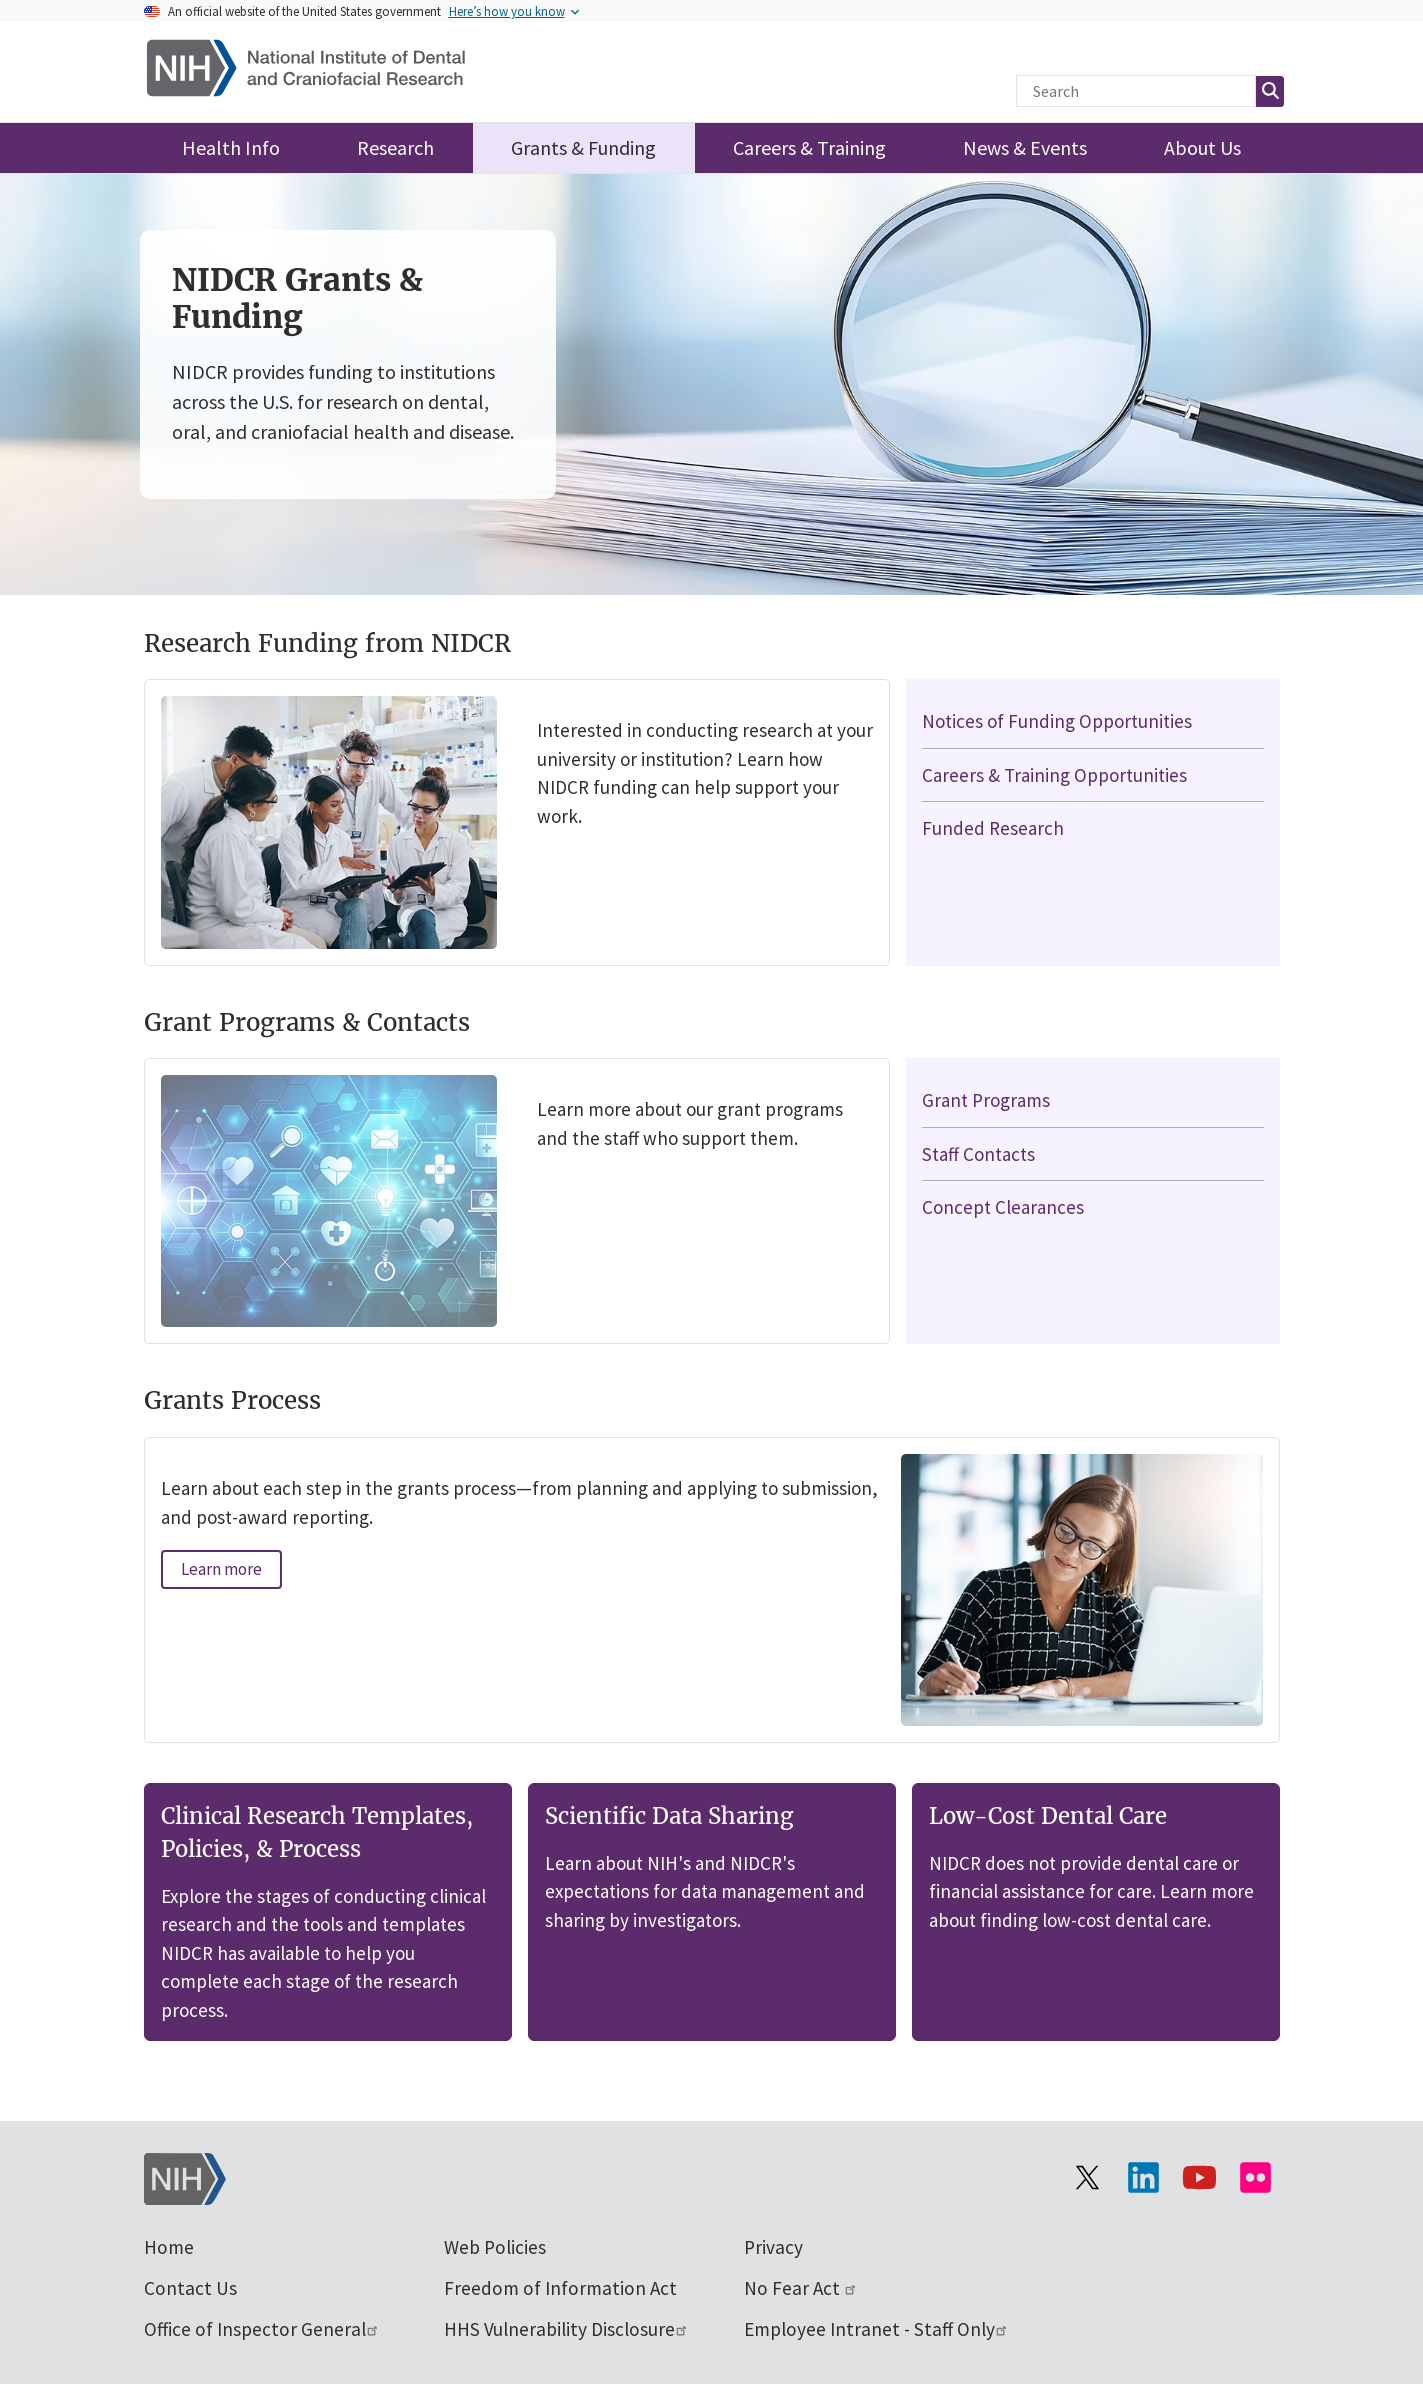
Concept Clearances (1003, 1207)
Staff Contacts (978, 1154)
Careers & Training (809, 147)
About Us (1202, 147)
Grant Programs (986, 1100)
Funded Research (993, 828)
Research (395, 147)
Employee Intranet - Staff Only (876, 2329)
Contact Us (190, 2288)
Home (169, 2247)
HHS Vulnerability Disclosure (566, 2329)
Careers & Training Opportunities (1054, 775)
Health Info (231, 147)
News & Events (1025, 147)
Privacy (773, 2247)
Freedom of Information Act (560, 2288)
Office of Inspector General (262, 2329)
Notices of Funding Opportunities (1057, 721)
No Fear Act (801, 2288)
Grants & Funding (583, 147)
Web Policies (495, 2247)
